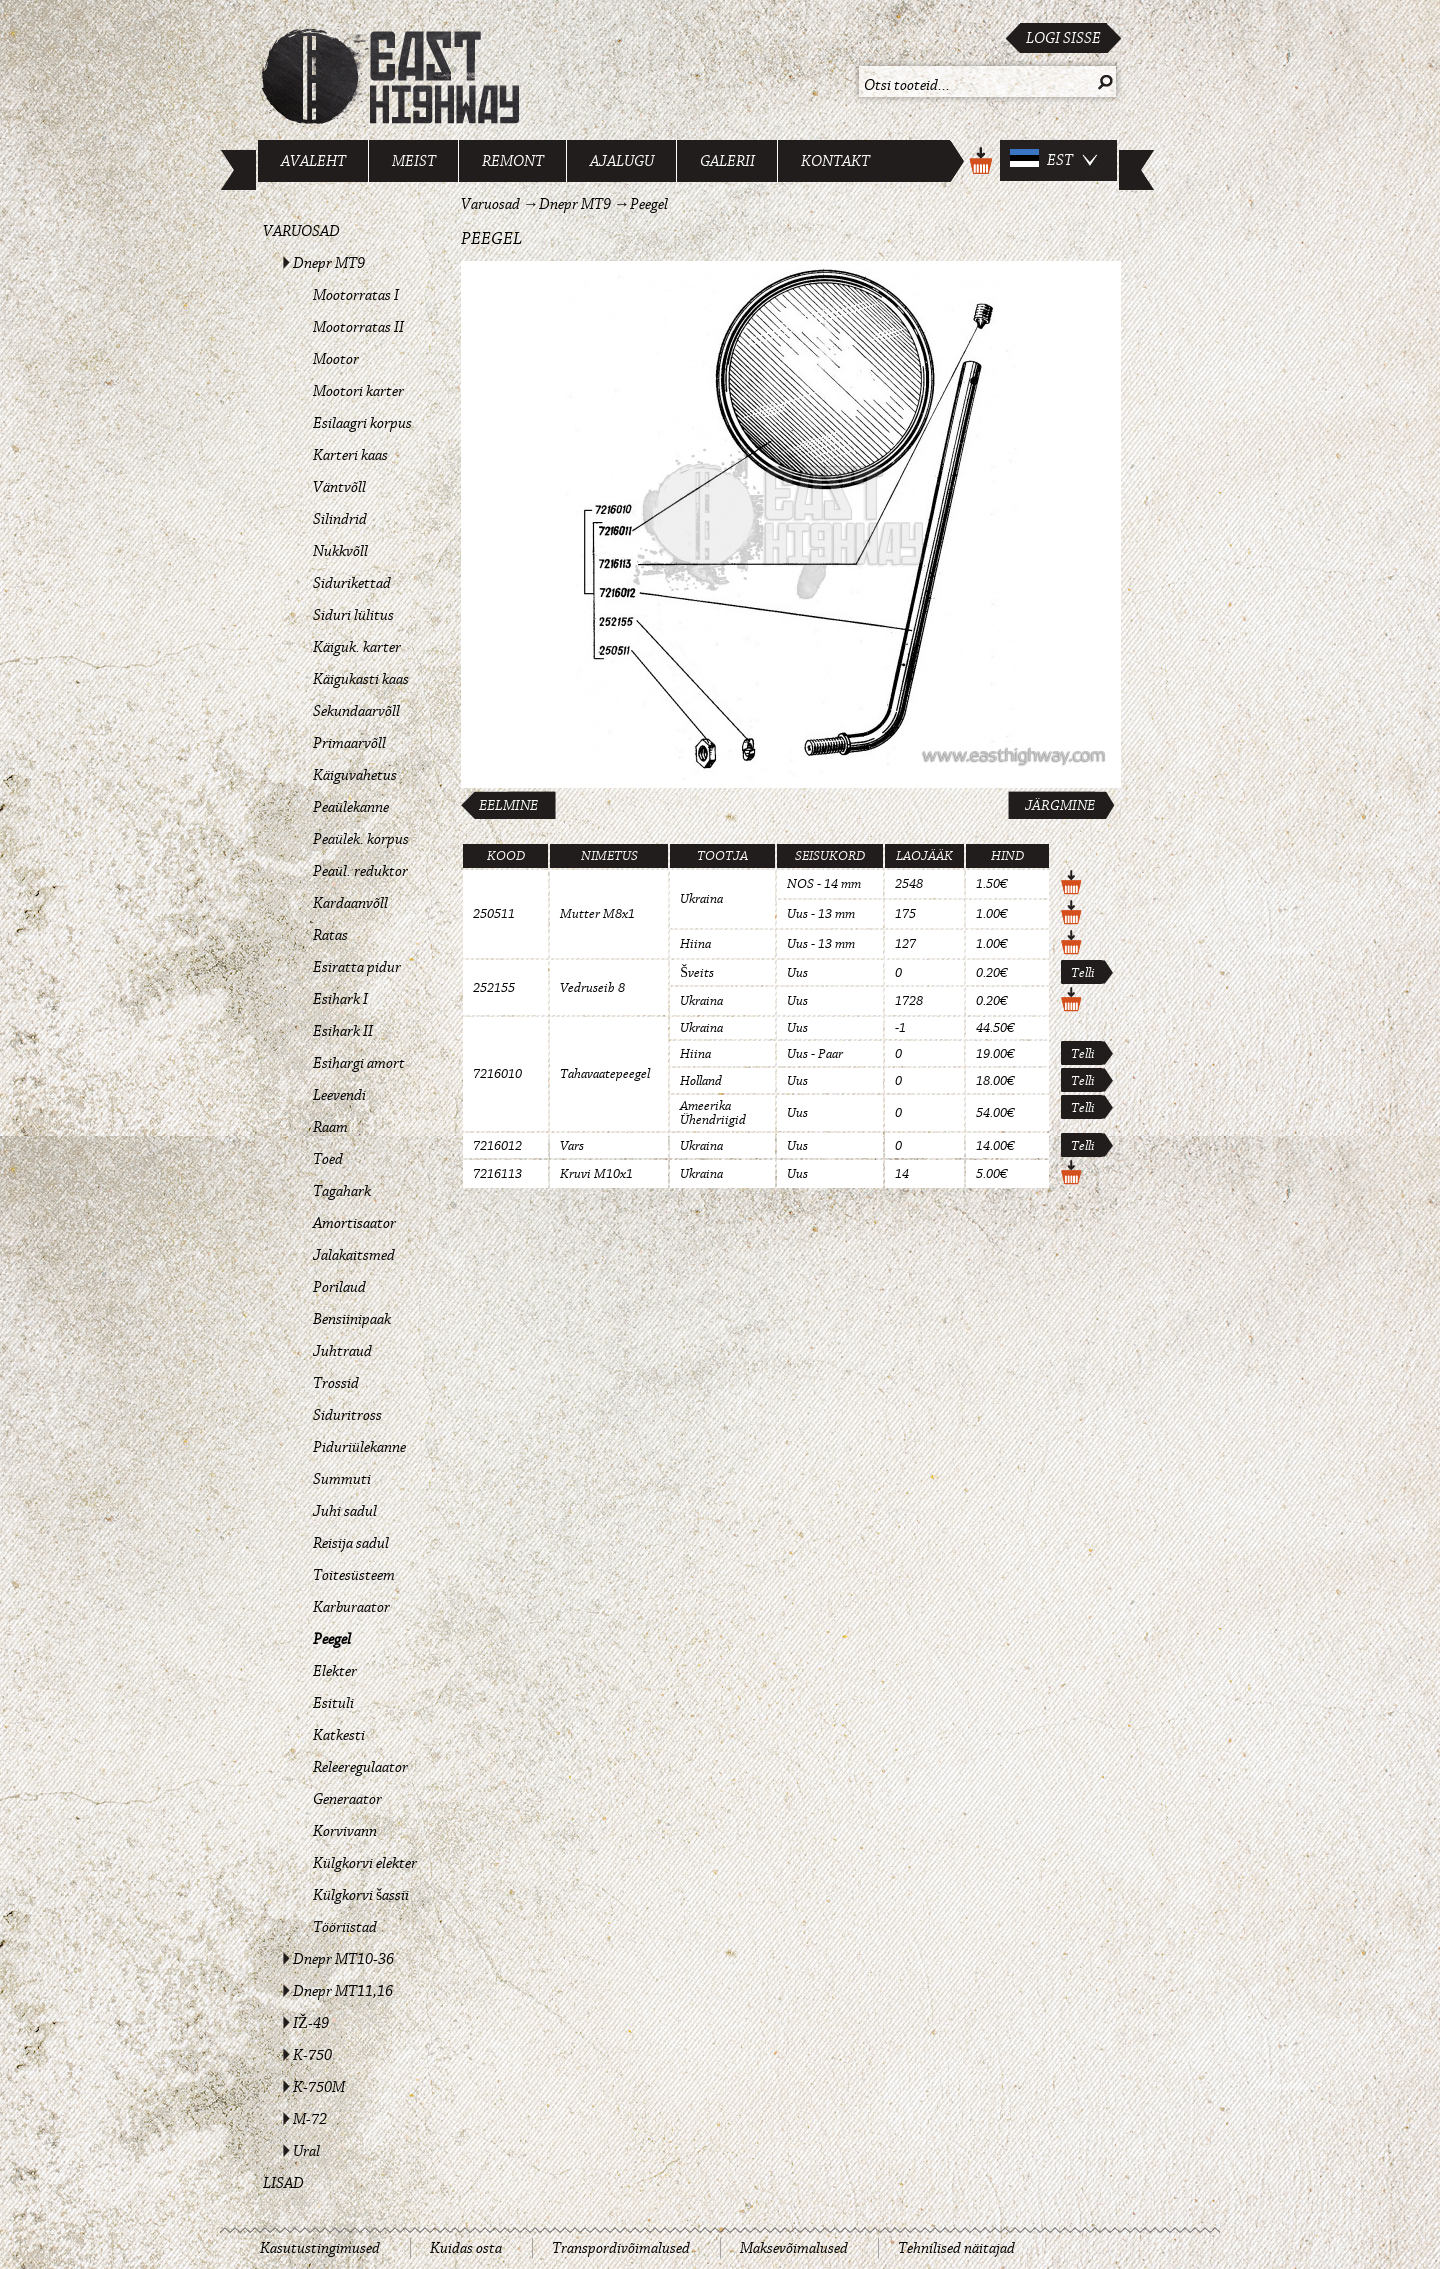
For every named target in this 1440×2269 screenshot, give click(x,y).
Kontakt (835, 161)
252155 (494, 988)
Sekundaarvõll (356, 711)
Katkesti (339, 1735)
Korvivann (345, 1831)
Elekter (335, 1671)
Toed (328, 1159)
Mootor (336, 359)
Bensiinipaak (352, 1319)
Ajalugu (622, 161)
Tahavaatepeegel (605, 1074)
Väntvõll (339, 487)
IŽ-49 (311, 2023)
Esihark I (340, 999)
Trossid (336, 1383)
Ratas (330, 935)
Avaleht (313, 161)
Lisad (283, 2183)
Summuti (342, 1479)
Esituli (333, 1703)
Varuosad (301, 231)
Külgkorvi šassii (361, 1895)
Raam (330, 1127)
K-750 (312, 2055)
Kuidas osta (466, 2248)
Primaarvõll (349, 743)
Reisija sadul (351, 1543)
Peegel (332, 1639)
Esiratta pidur (357, 967)
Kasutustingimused (320, 2248)
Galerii (727, 161)
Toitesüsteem (354, 1575)
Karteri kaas (350, 455)
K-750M (319, 2087)
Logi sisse (1063, 38)
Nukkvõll (340, 551)
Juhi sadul (345, 1511)
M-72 (310, 2119)
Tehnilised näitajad (956, 2248)
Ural (306, 2151)
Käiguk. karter (357, 647)
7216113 (497, 1174)
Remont (513, 161)
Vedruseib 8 (592, 988)
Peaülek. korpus (361, 839)
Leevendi (339, 1095)
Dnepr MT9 (329, 263)
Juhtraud (342, 1351)
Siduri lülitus (353, 615)
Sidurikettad (352, 583)
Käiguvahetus (355, 775)
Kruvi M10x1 (596, 1174)
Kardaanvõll (350, 903)
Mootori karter (358, 391)
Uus (797, 973)
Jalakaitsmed (354, 1255)
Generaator (347, 1799)
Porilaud (339, 1287)
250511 (494, 914)
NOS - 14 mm (824, 884)
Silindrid (340, 519)
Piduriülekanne (359, 1447)
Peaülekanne (351, 807)
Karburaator (351, 1607)
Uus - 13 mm (821, 914)
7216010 (497, 1074)
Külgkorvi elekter (365, 1863)
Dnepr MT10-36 (343, 1959)
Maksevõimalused (794, 2248)
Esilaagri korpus (362, 423)
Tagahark (342, 1191)
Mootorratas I (356, 295)
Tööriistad (345, 1927)
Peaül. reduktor (360, 871)
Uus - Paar (815, 1054)
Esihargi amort (359, 1063)
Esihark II (343, 1031)
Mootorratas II (358, 327)
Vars (572, 1146)
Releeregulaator (360, 1767)
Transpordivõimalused (621, 2248)
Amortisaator (354, 1223)
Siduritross (347, 1415)
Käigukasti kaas (361, 679)
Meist (414, 161)
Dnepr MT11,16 (343, 1991)
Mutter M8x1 (597, 914)
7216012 (497, 1146)
